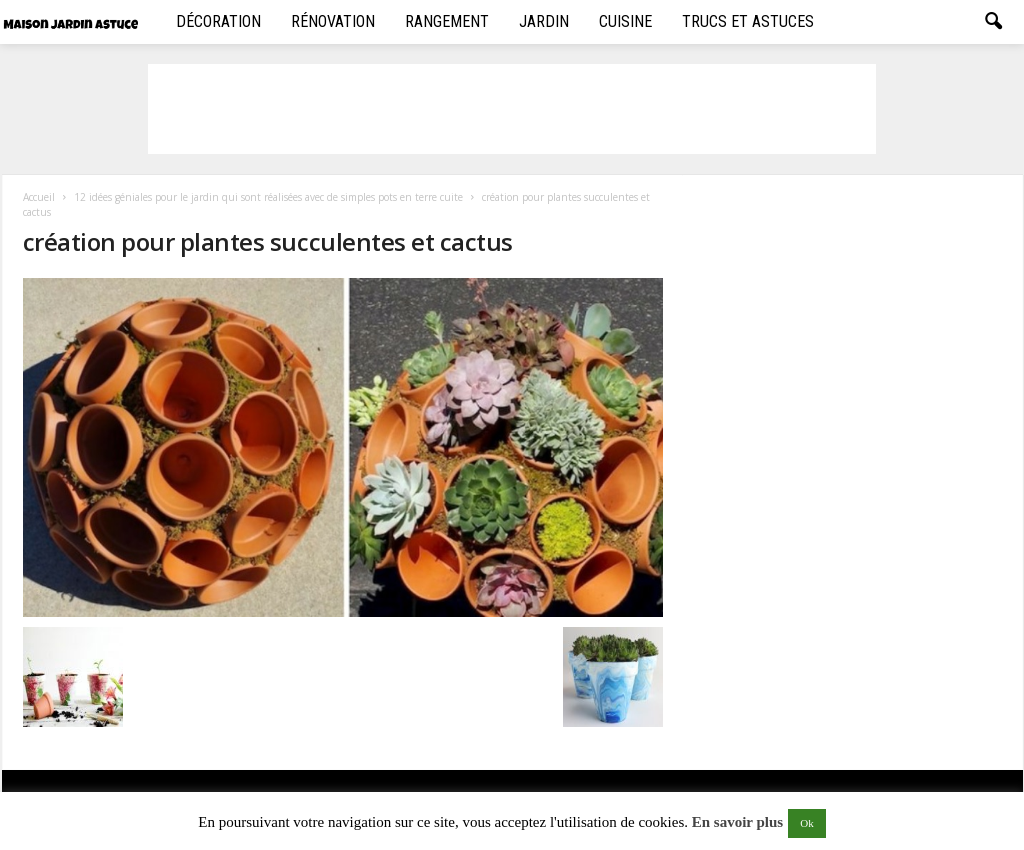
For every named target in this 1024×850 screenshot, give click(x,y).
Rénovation (333, 21)
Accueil (39, 197)
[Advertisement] (512, 109)
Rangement (447, 21)
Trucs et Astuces (748, 21)
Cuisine (625, 21)
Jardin (544, 21)
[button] (993, 22)
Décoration (218, 21)
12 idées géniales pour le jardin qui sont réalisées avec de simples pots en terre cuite (268, 197)
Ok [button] (806, 823)
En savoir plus (737, 822)
